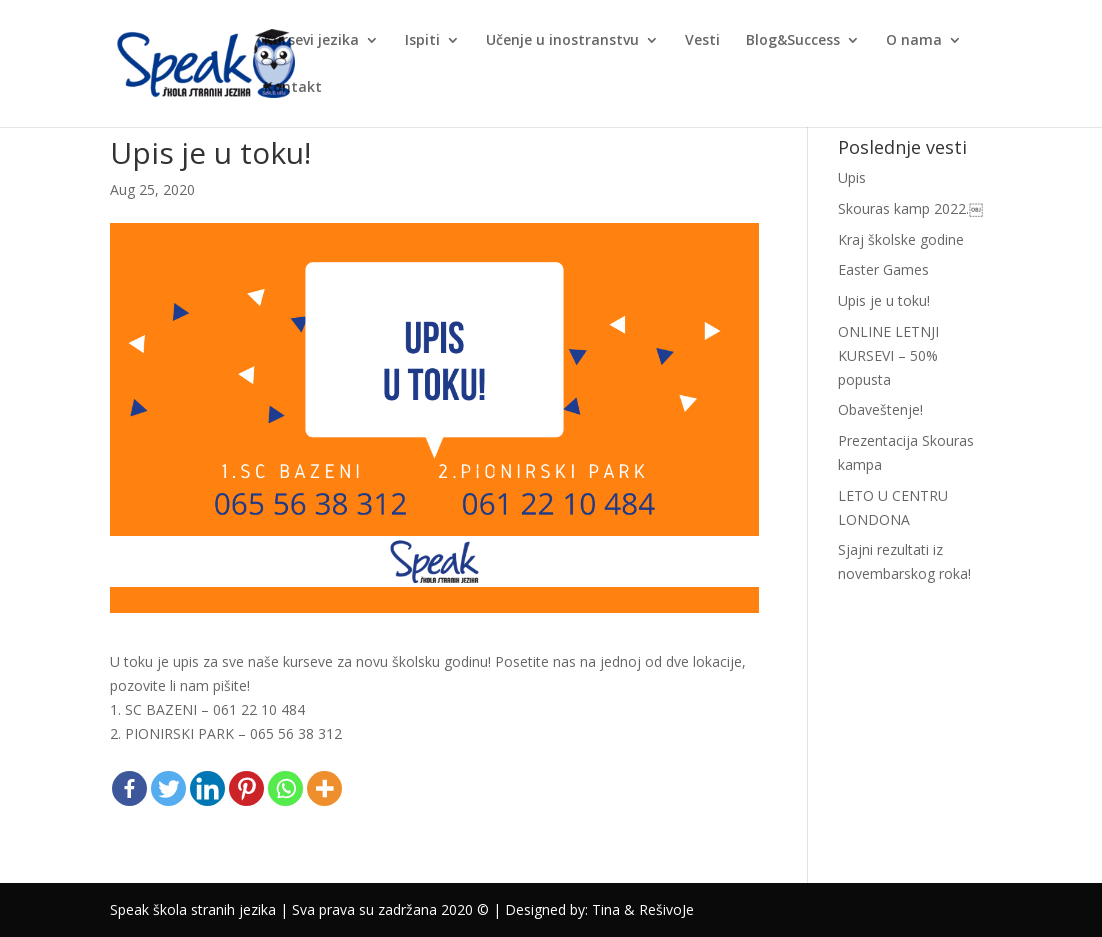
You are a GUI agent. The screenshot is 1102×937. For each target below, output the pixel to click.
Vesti (702, 41)
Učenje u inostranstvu (562, 41)
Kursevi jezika (311, 41)
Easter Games (883, 269)
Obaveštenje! (880, 409)
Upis (852, 177)
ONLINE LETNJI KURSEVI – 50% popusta (888, 355)
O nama (914, 41)
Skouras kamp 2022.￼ (910, 208)
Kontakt (293, 88)
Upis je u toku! (884, 300)
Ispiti (422, 41)
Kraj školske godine (901, 239)
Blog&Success (793, 41)
